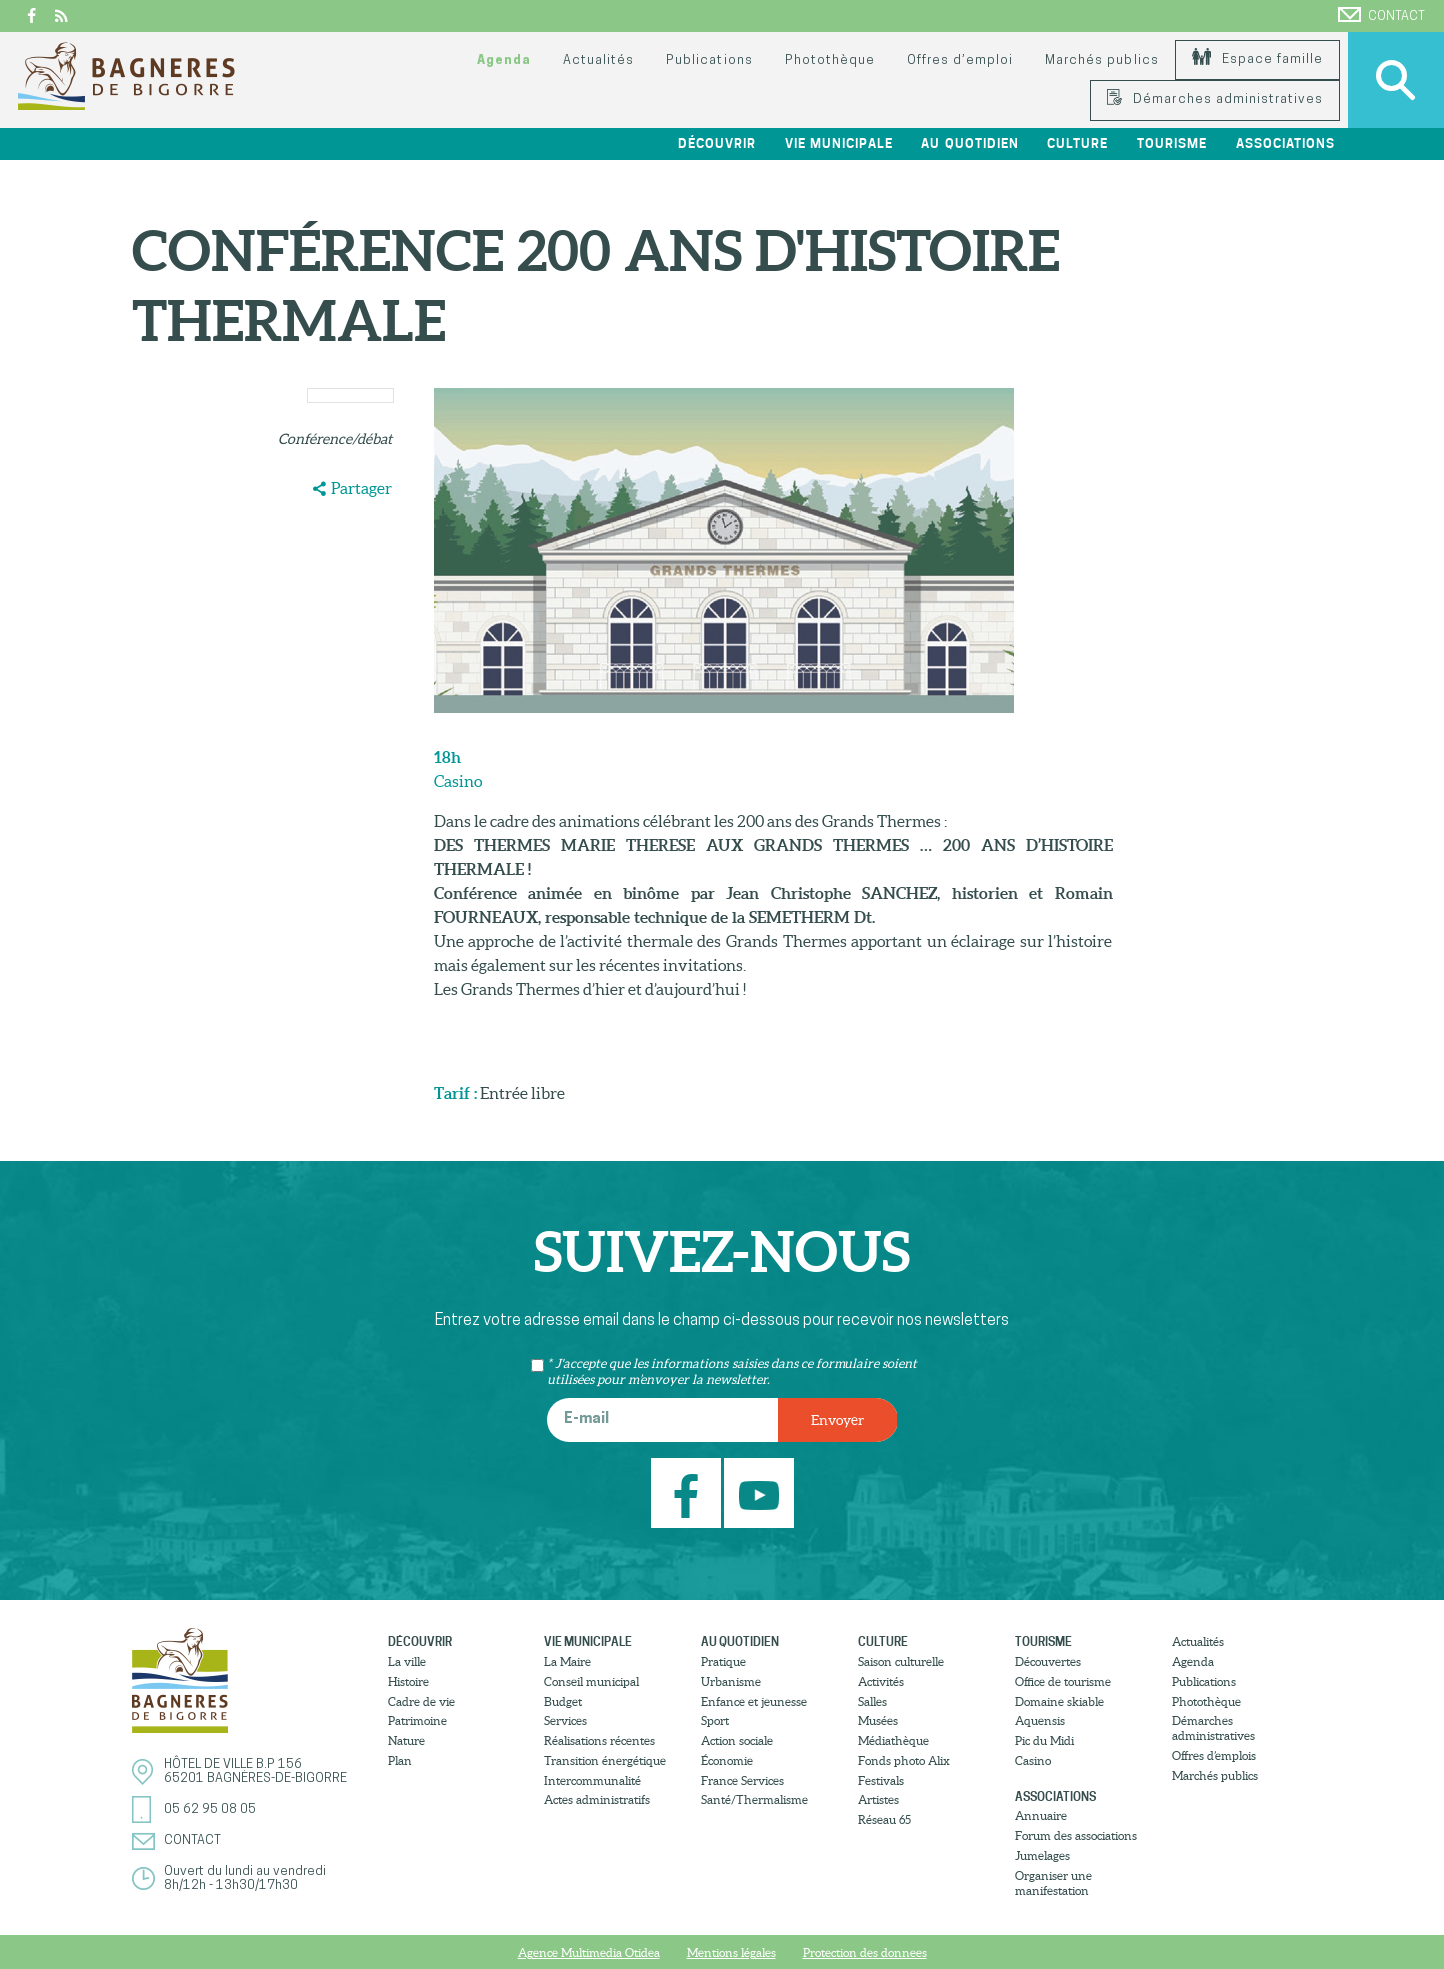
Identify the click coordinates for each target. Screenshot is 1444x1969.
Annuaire (1041, 1815)
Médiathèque (893, 1740)
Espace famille (1257, 59)
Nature (406, 1740)
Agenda (504, 60)
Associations (1285, 143)
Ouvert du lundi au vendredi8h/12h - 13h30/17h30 (245, 1878)
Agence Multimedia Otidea (589, 1952)
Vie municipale (839, 143)
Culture (1077, 143)
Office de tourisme (1063, 1681)
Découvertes (1048, 1661)
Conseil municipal (591, 1681)
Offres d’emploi (960, 60)
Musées (878, 1720)
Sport (715, 1720)
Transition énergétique (605, 1760)
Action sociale (737, 1740)
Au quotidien (969, 143)
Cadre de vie (421, 1701)
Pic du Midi (1044, 1740)
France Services (742, 1780)
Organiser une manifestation (1053, 1883)
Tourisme (1172, 143)
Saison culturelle (901, 1661)
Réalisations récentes (599, 1740)
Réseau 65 (884, 1819)
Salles (872, 1701)
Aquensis (1040, 1720)
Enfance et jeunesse (754, 1701)
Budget (563, 1701)
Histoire (408, 1681)
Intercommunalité (592, 1780)
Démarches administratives (1215, 99)
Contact (1381, 15)
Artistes (878, 1799)
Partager (361, 488)
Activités (881, 1681)
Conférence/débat (335, 439)
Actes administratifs (597, 1799)
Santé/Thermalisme (754, 1799)
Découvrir (717, 143)
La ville (407, 1661)
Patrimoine (417, 1720)
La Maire (567, 1661)
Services (565, 1720)
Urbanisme (731, 1681)
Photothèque (830, 60)
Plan (400, 1760)
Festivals (881, 1780)
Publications (709, 60)
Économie (727, 1760)
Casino (1033, 1760)
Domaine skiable (1059, 1701)
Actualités (598, 60)
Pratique (723, 1661)
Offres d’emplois (1214, 1755)
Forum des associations (1076, 1835)
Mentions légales (731, 1952)
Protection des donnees (865, 1952)
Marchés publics (1101, 60)
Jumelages (1042, 1855)
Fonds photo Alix (904, 1760)
